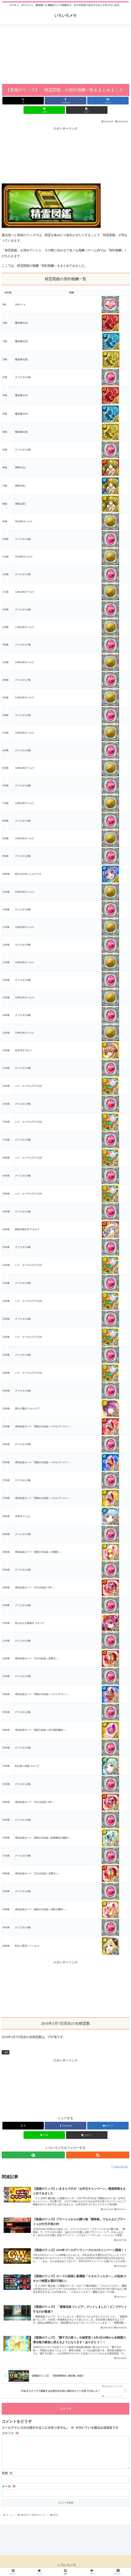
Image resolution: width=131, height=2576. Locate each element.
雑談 (5, 2052)
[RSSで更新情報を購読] (97, 2155)
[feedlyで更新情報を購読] (33, 2155)
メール (9, 2486)
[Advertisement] (65, 56)
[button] (86, 110)
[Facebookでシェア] (65, 100)
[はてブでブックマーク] (108, 100)
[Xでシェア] (23, 100)
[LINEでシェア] (44, 110)
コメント (10, 2433)
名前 (7, 2473)
